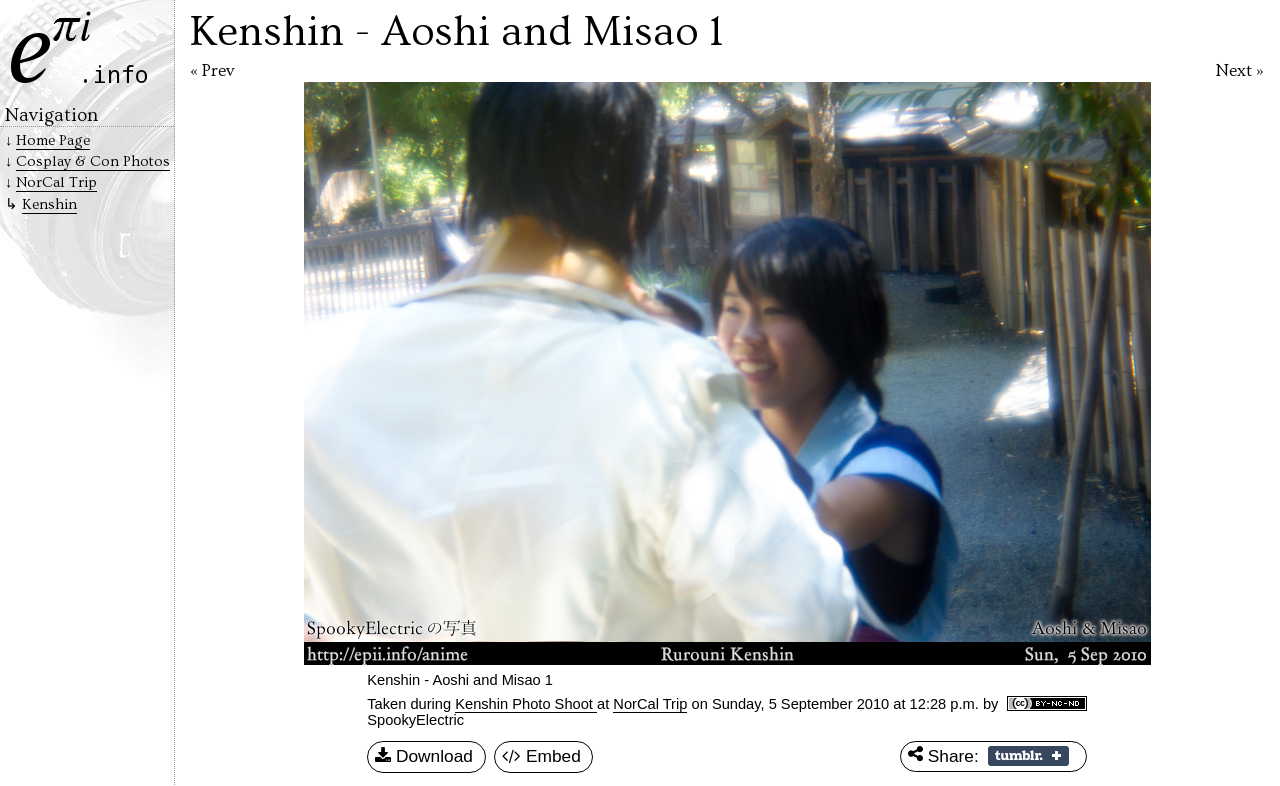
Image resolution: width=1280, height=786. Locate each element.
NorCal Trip (650, 704)
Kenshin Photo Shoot (526, 704)
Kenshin (49, 204)
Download (424, 757)
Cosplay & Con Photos (93, 161)
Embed (541, 757)
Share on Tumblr (1028, 756)
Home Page (53, 140)
